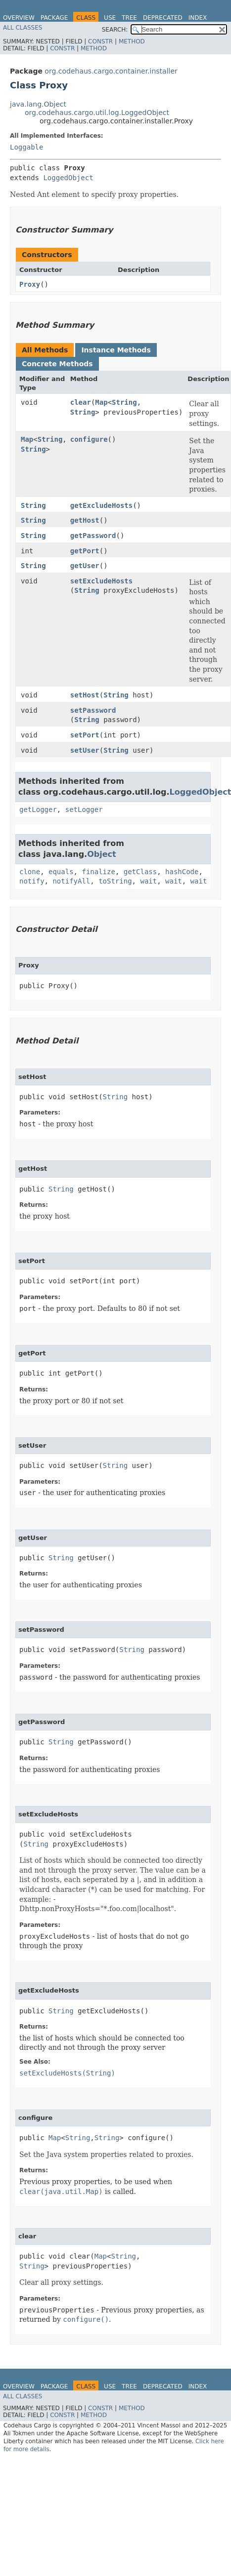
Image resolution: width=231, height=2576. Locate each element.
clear (80, 402)
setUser (84, 750)
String (124, 402)
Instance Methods (115, 350)
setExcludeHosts (101, 581)
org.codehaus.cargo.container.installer (111, 71)
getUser (84, 566)
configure (89, 439)
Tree (129, 17)
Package (54, 17)
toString (115, 881)
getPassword (93, 535)
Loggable (26, 147)
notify (32, 881)
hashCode (181, 872)
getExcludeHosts (101, 505)
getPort (84, 551)
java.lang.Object (38, 104)
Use (110, 17)
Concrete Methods (57, 364)
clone (29, 872)
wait (148, 881)
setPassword (93, 710)
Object (101, 854)
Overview (19, 17)
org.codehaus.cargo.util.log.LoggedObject (97, 112)
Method (132, 41)
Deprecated (163, 17)
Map (101, 402)
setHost (84, 695)
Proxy (29, 284)
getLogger (38, 809)
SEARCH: (115, 29)
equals (61, 872)
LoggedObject (68, 178)
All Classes (22, 27)
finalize (98, 872)
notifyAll (71, 881)
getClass (140, 872)
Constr (100, 41)
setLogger (84, 809)
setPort (84, 735)
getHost (84, 520)
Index (197, 17)
